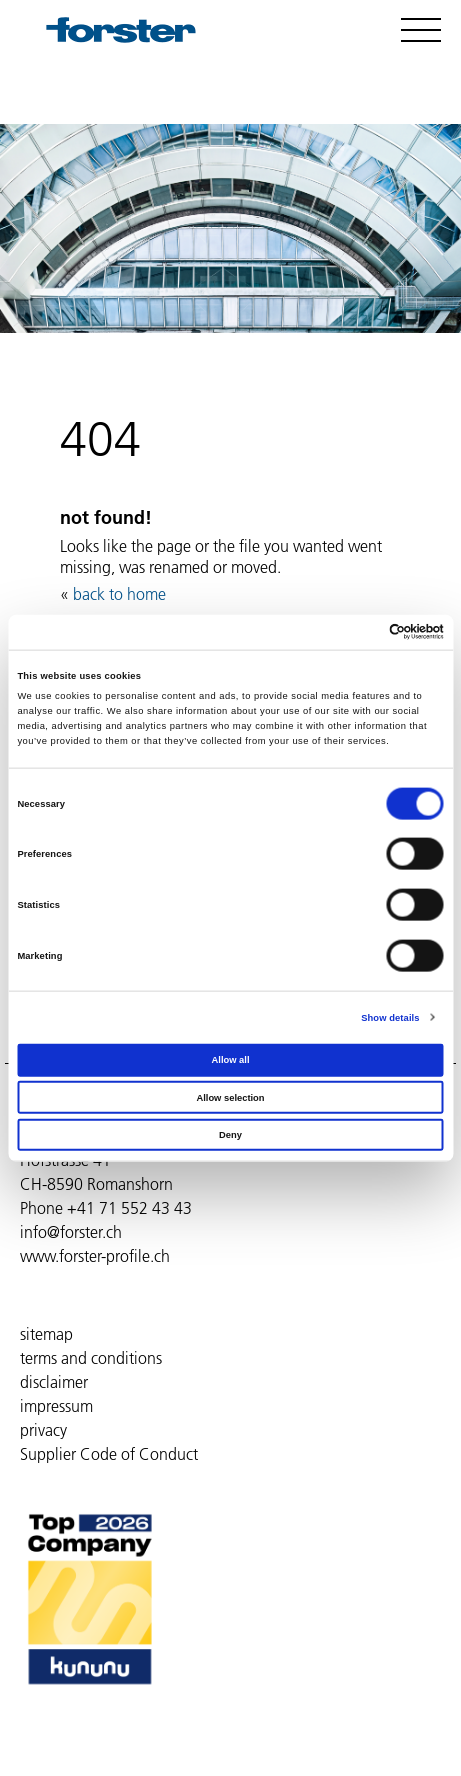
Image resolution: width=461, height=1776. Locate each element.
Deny (230, 1135)
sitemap (46, 1334)
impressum (56, 1406)
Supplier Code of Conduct (109, 1454)
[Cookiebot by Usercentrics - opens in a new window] (356, 632)
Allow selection (230, 1097)
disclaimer (54, 1382)
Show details (390, 1017)
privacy (43, 1430)
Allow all (231, 1060)
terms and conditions (91, 1358)
